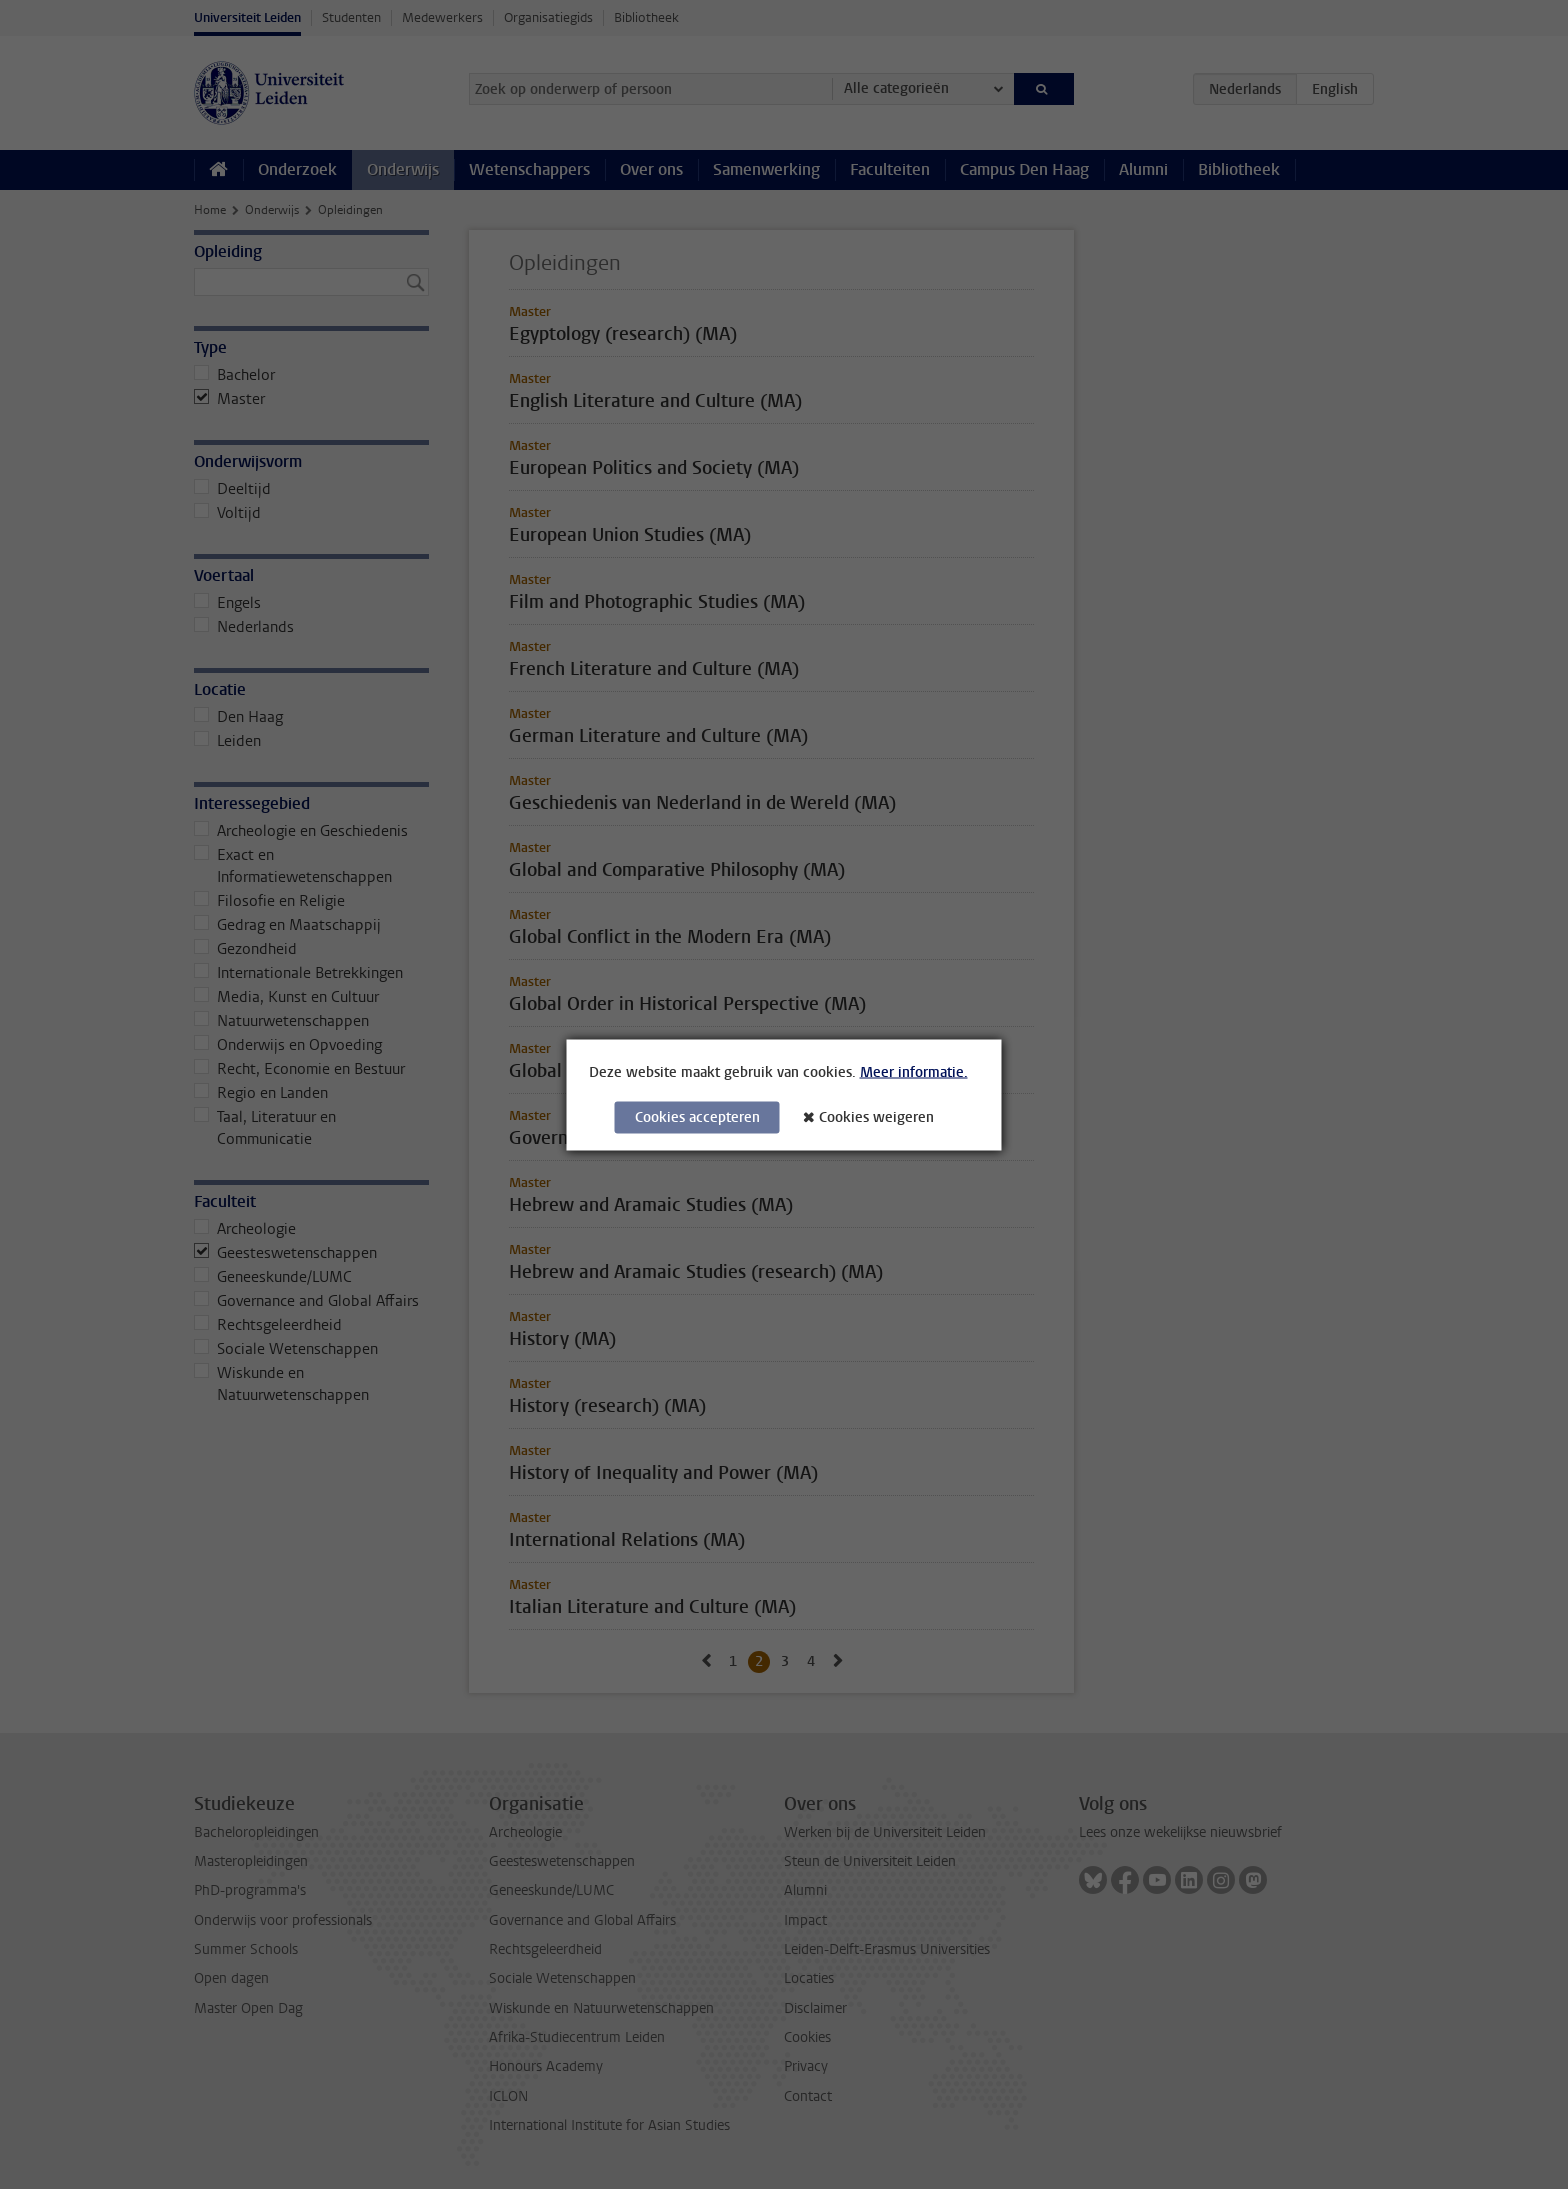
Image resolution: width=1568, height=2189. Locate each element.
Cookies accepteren (697, 1116)
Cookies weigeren (876, 1116)
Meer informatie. (914, 1071)
